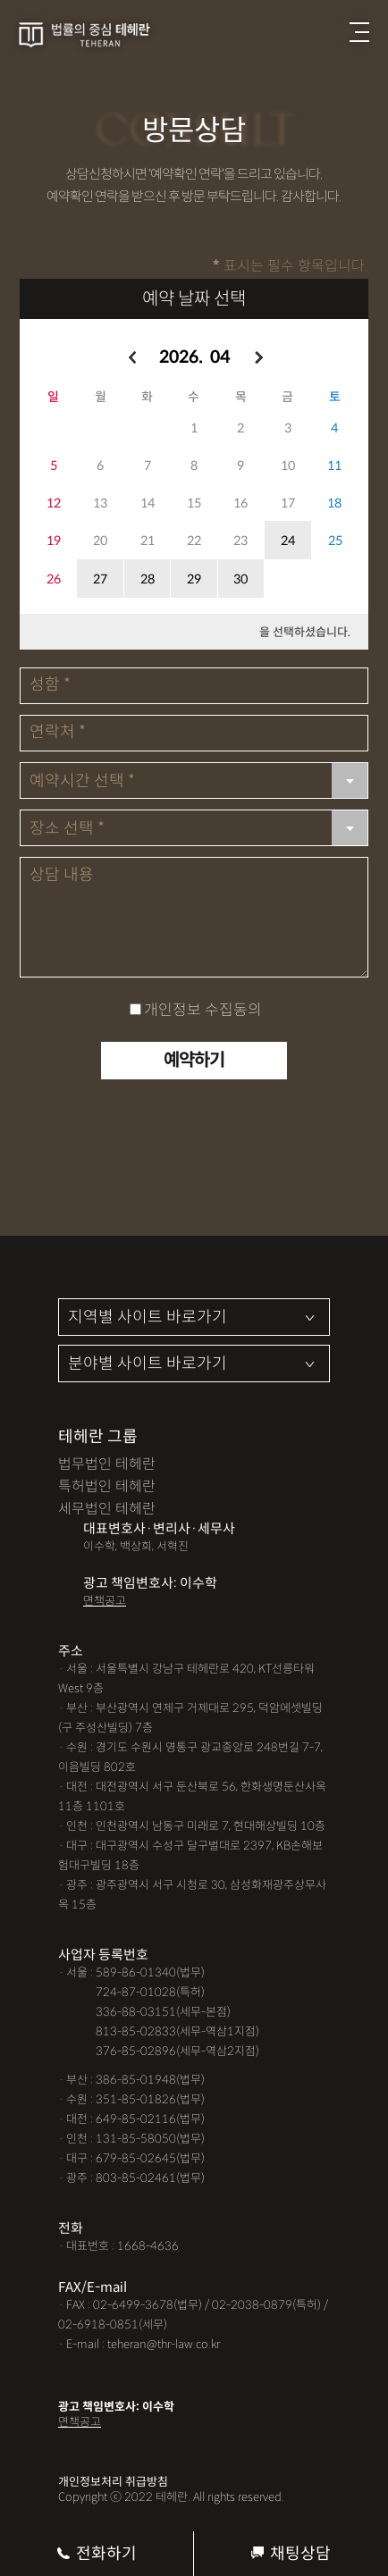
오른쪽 (257, 358)
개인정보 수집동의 (203, 1010)
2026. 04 (194, 357)
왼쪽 (131, 358)
